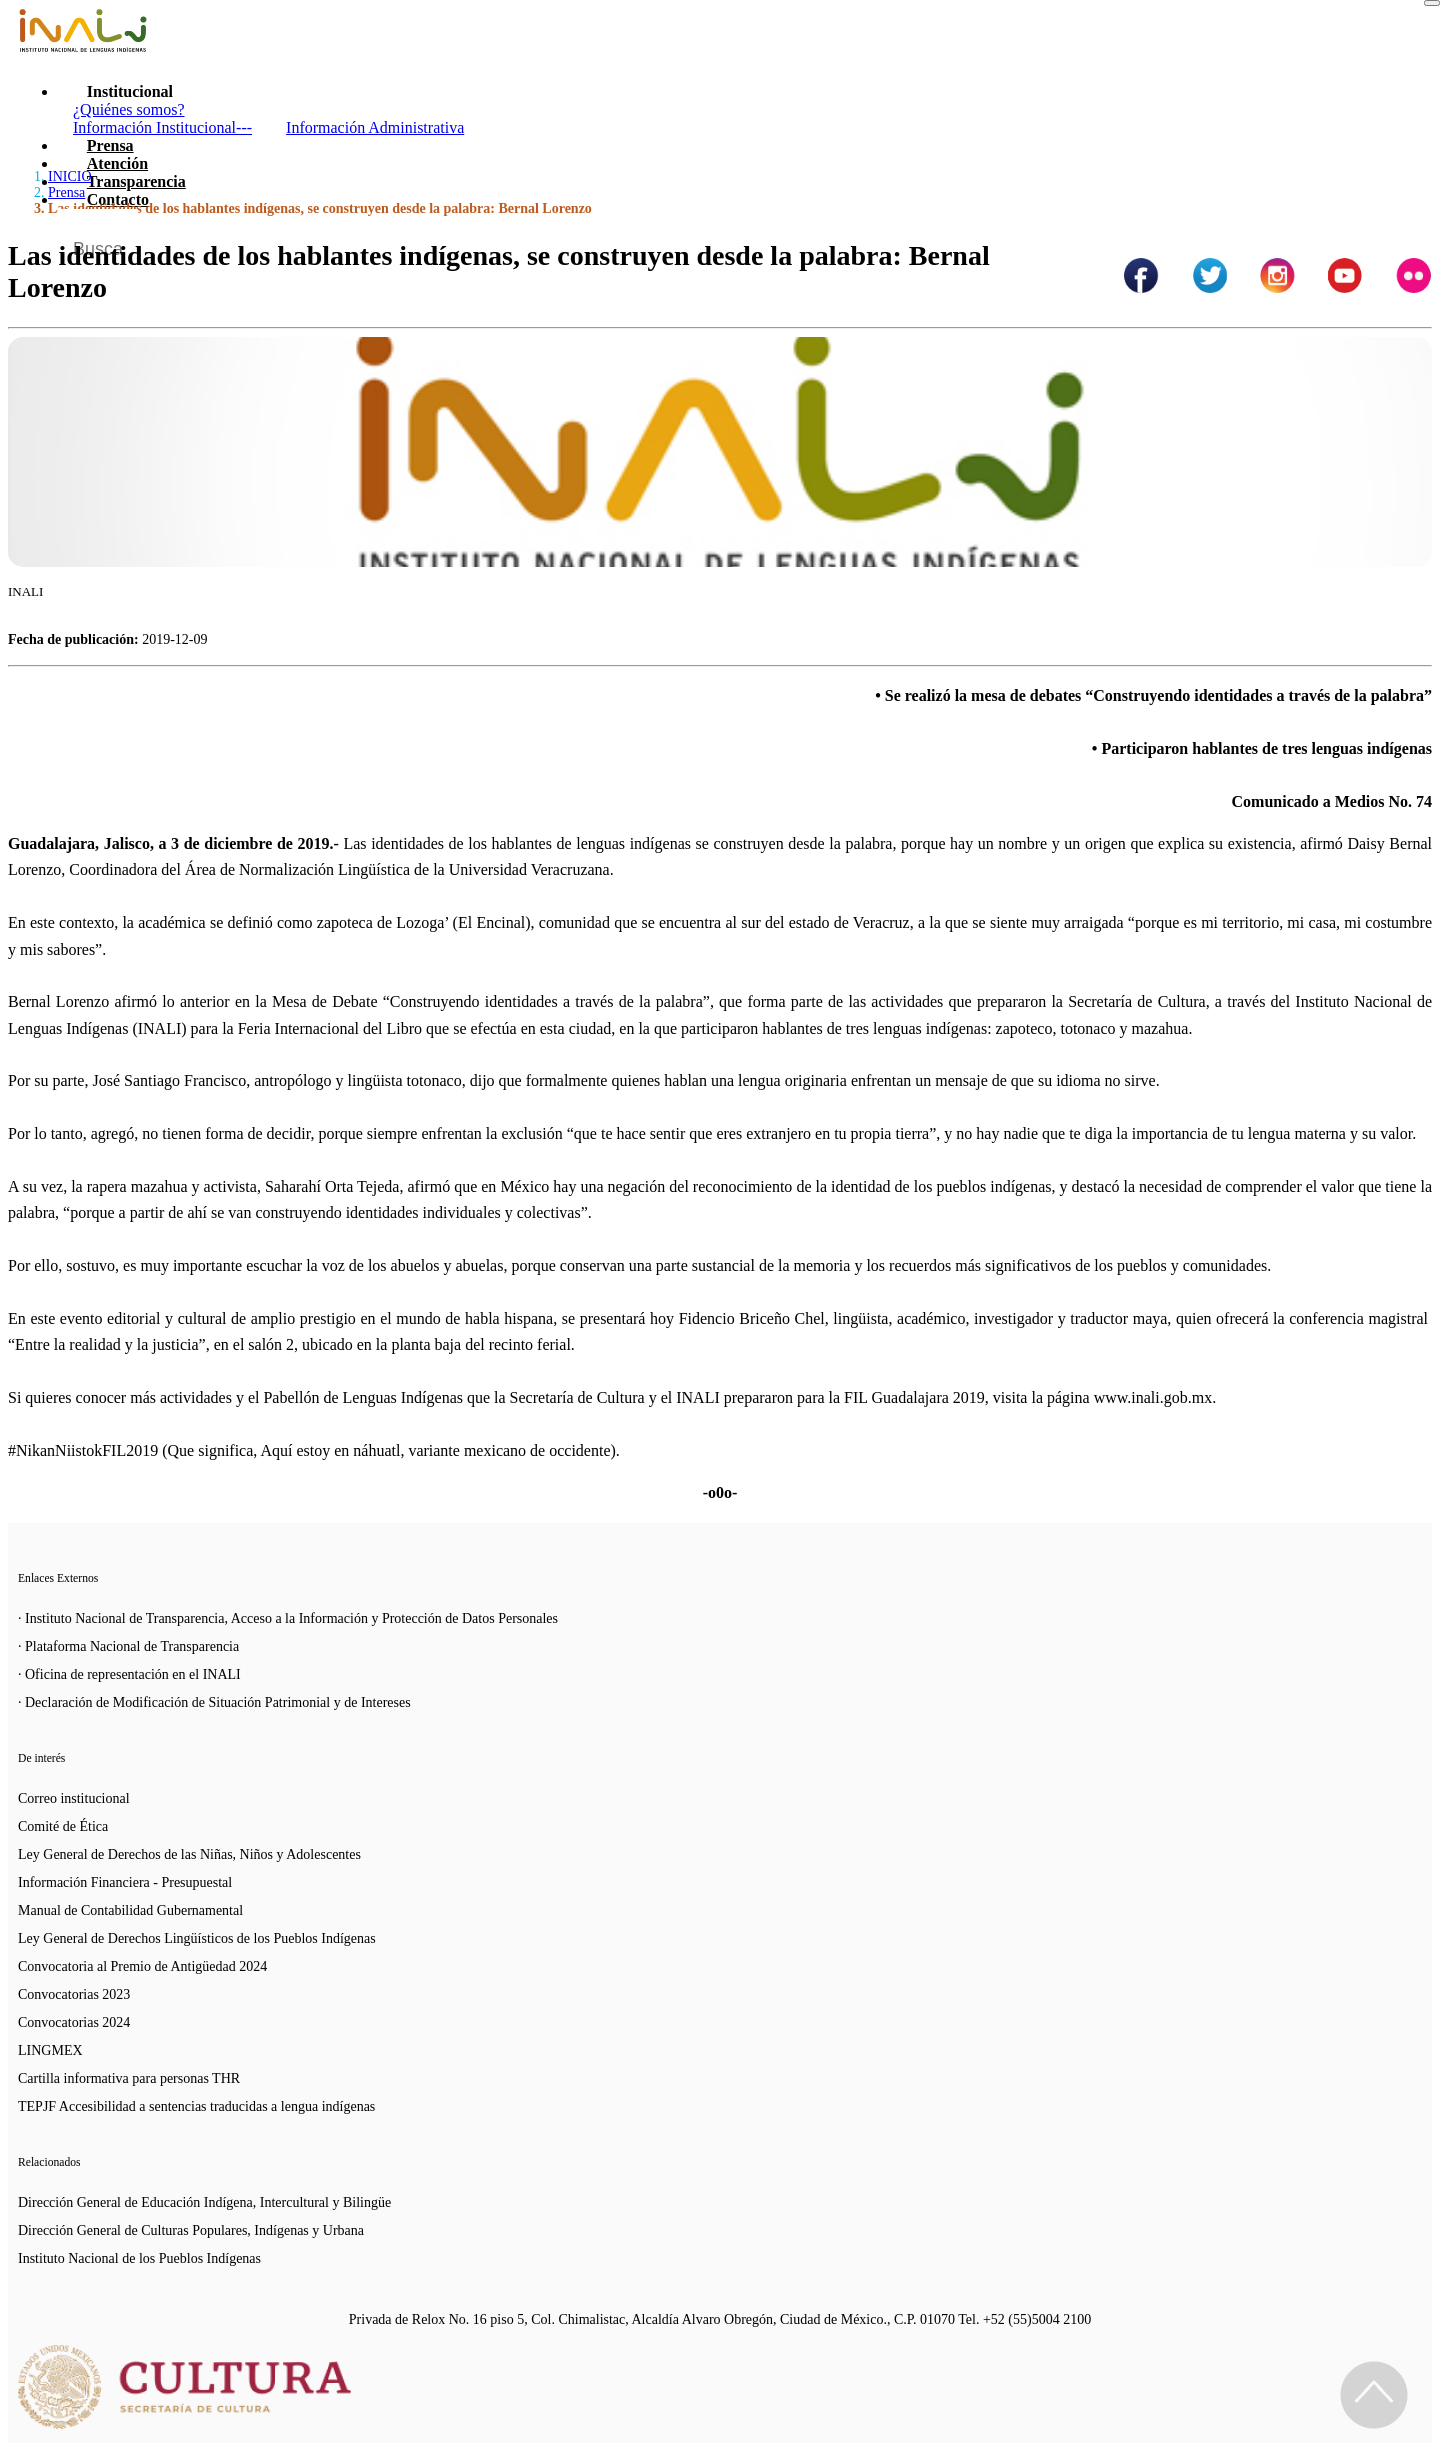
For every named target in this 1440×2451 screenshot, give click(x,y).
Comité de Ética (63, 1826)
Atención (117, 163)
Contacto (118, 199)
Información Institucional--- (162, 127)
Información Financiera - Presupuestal (125, 1882)
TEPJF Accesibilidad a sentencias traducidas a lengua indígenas (196, 2106)
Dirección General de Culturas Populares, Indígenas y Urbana (191, 2230)
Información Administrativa (375, 127)
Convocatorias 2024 (74, 2022)
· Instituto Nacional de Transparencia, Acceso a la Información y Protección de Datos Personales (288, 1618)
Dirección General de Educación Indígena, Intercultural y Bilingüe (204, 2202)
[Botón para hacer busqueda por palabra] (1397, 234)
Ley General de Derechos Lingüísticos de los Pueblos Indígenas (197, 1938)
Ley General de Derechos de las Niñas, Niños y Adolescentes (189, 1854)
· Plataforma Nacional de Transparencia (128, 1646)
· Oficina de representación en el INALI (129, 1674)
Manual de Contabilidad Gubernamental (130, 1910)
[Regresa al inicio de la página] (1374, 2395)
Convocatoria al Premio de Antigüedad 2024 (142, 1966)
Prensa (110, 145)
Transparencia (136, 181)
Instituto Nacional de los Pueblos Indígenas (139, 2258)
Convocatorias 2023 (74, 1994)
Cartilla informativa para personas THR (129, 2078)
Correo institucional (74, 1798)
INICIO (70, 176)
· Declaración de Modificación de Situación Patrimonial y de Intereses (214, 1702)
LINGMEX (50, 2050)
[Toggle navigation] (1432, 3)
